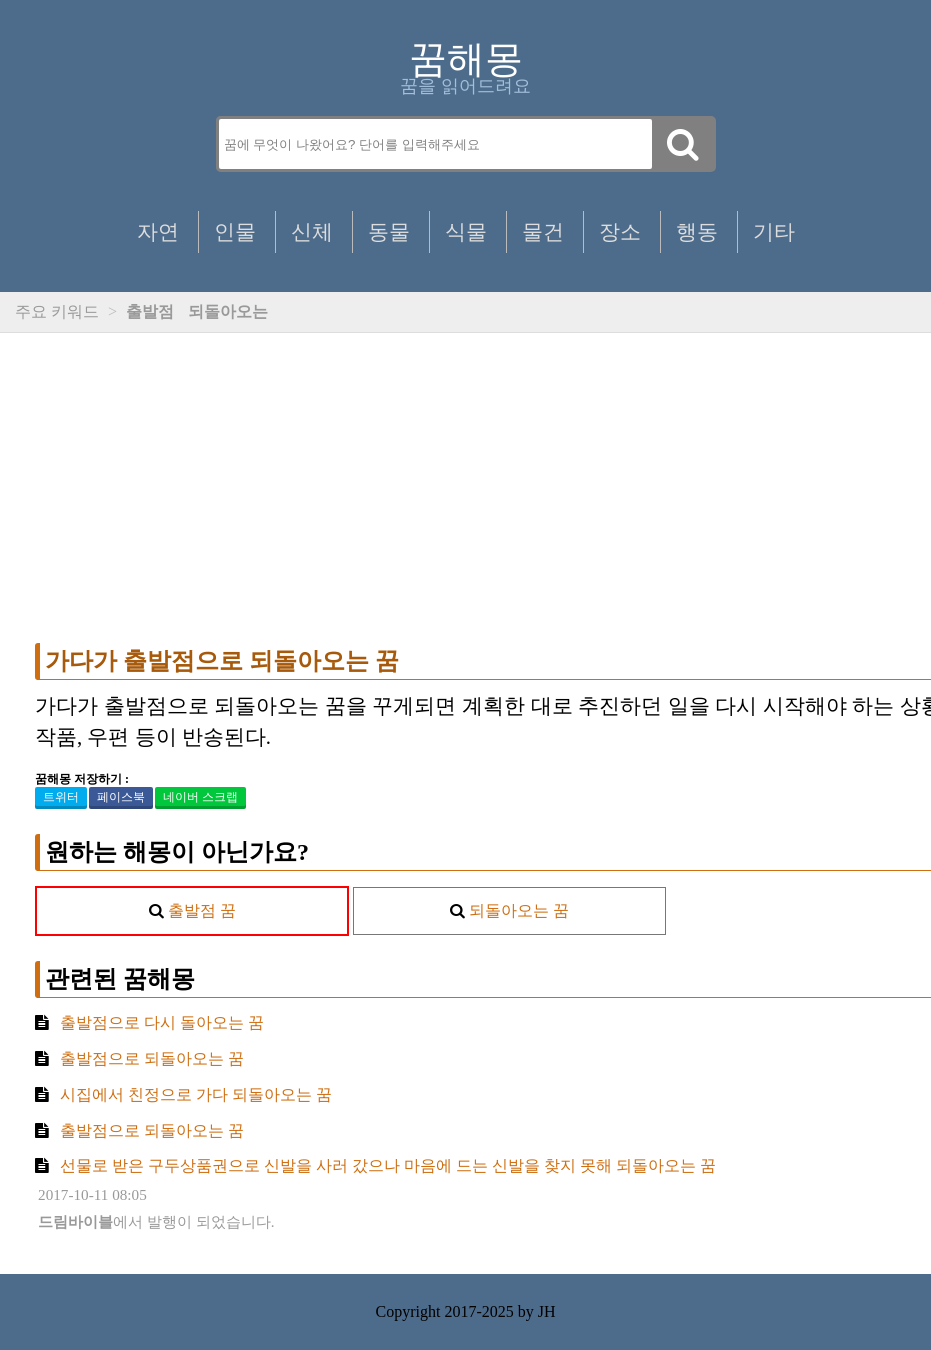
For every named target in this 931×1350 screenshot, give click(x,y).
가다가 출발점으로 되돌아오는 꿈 (222, 661)
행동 (697, 231)
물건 (543, 231)
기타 (774, 231)
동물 (389, 231)
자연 (158, 231)
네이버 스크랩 (200, 797)
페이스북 (121, 797)
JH (547, 1311)
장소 (620, 231)
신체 (312, 231)
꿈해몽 (466, 59)
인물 (235, 231)
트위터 (61, 797)
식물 (466, 231)
